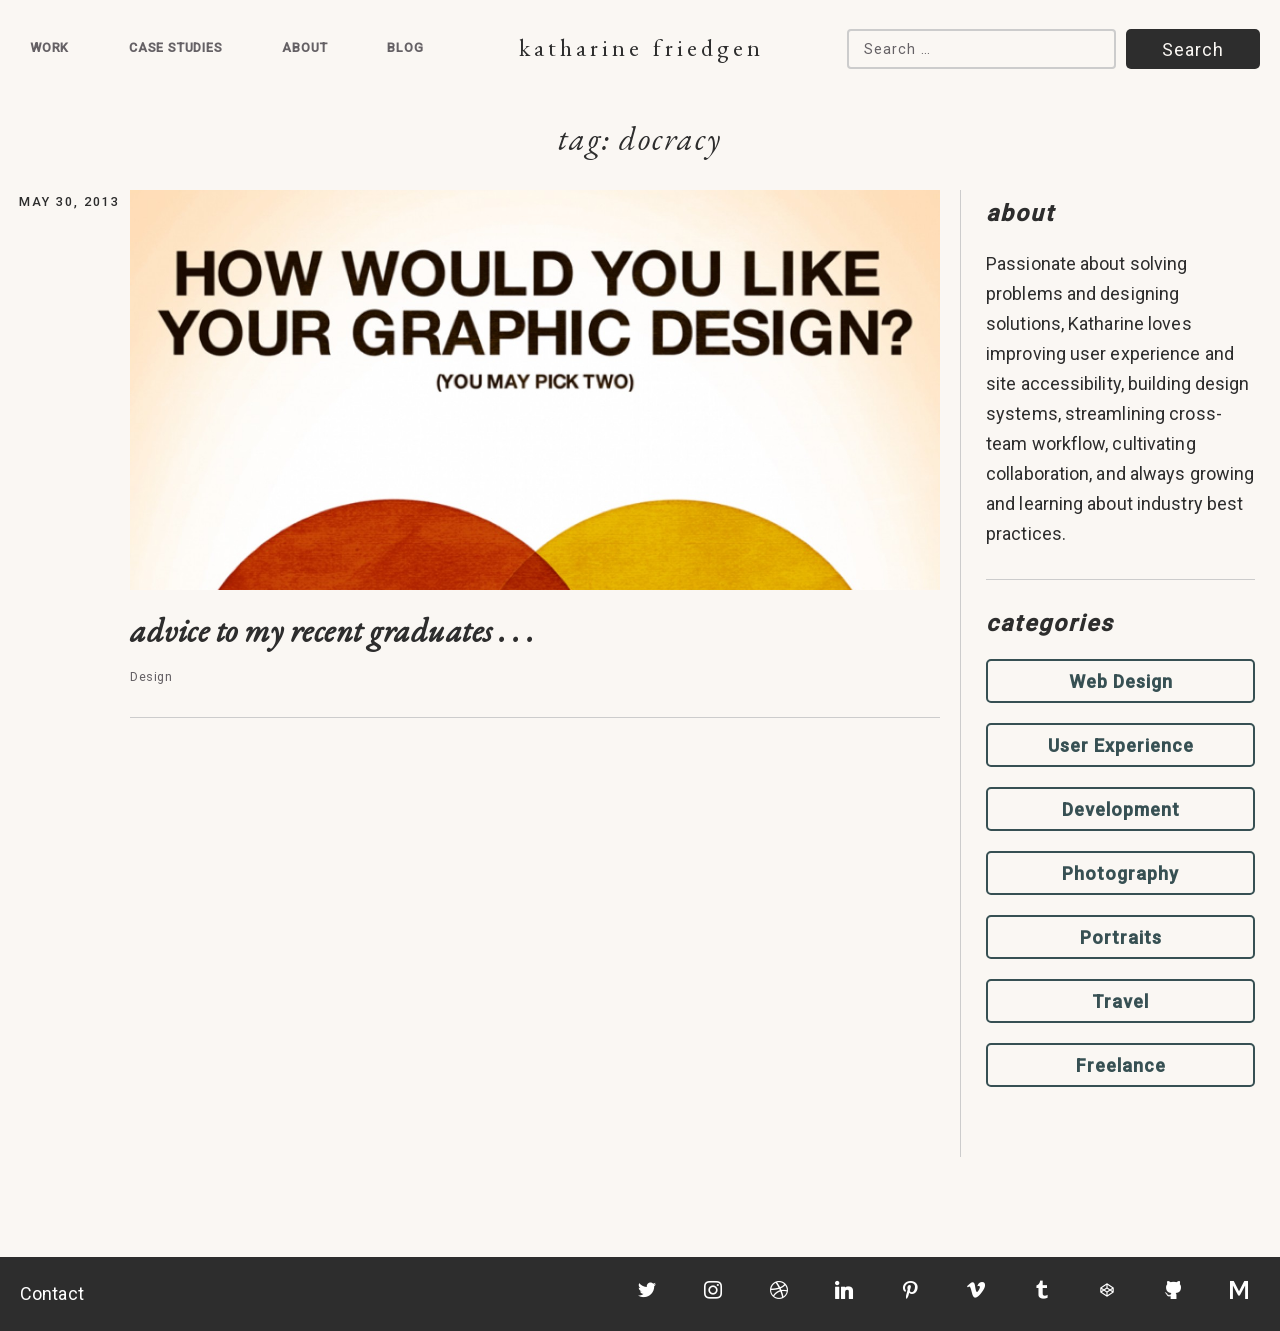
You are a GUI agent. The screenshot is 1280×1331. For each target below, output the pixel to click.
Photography (1120, 873)
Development (1121, 809)
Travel (1120, 1001)
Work (49, 47)
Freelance (1121, 1065)
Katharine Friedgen (641, 47)
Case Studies (176, 47)
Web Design (1121, 681)
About (304, 47)
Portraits (1121, 937)
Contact (52, 1293)
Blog (405, 47)
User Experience (1121, 745)
